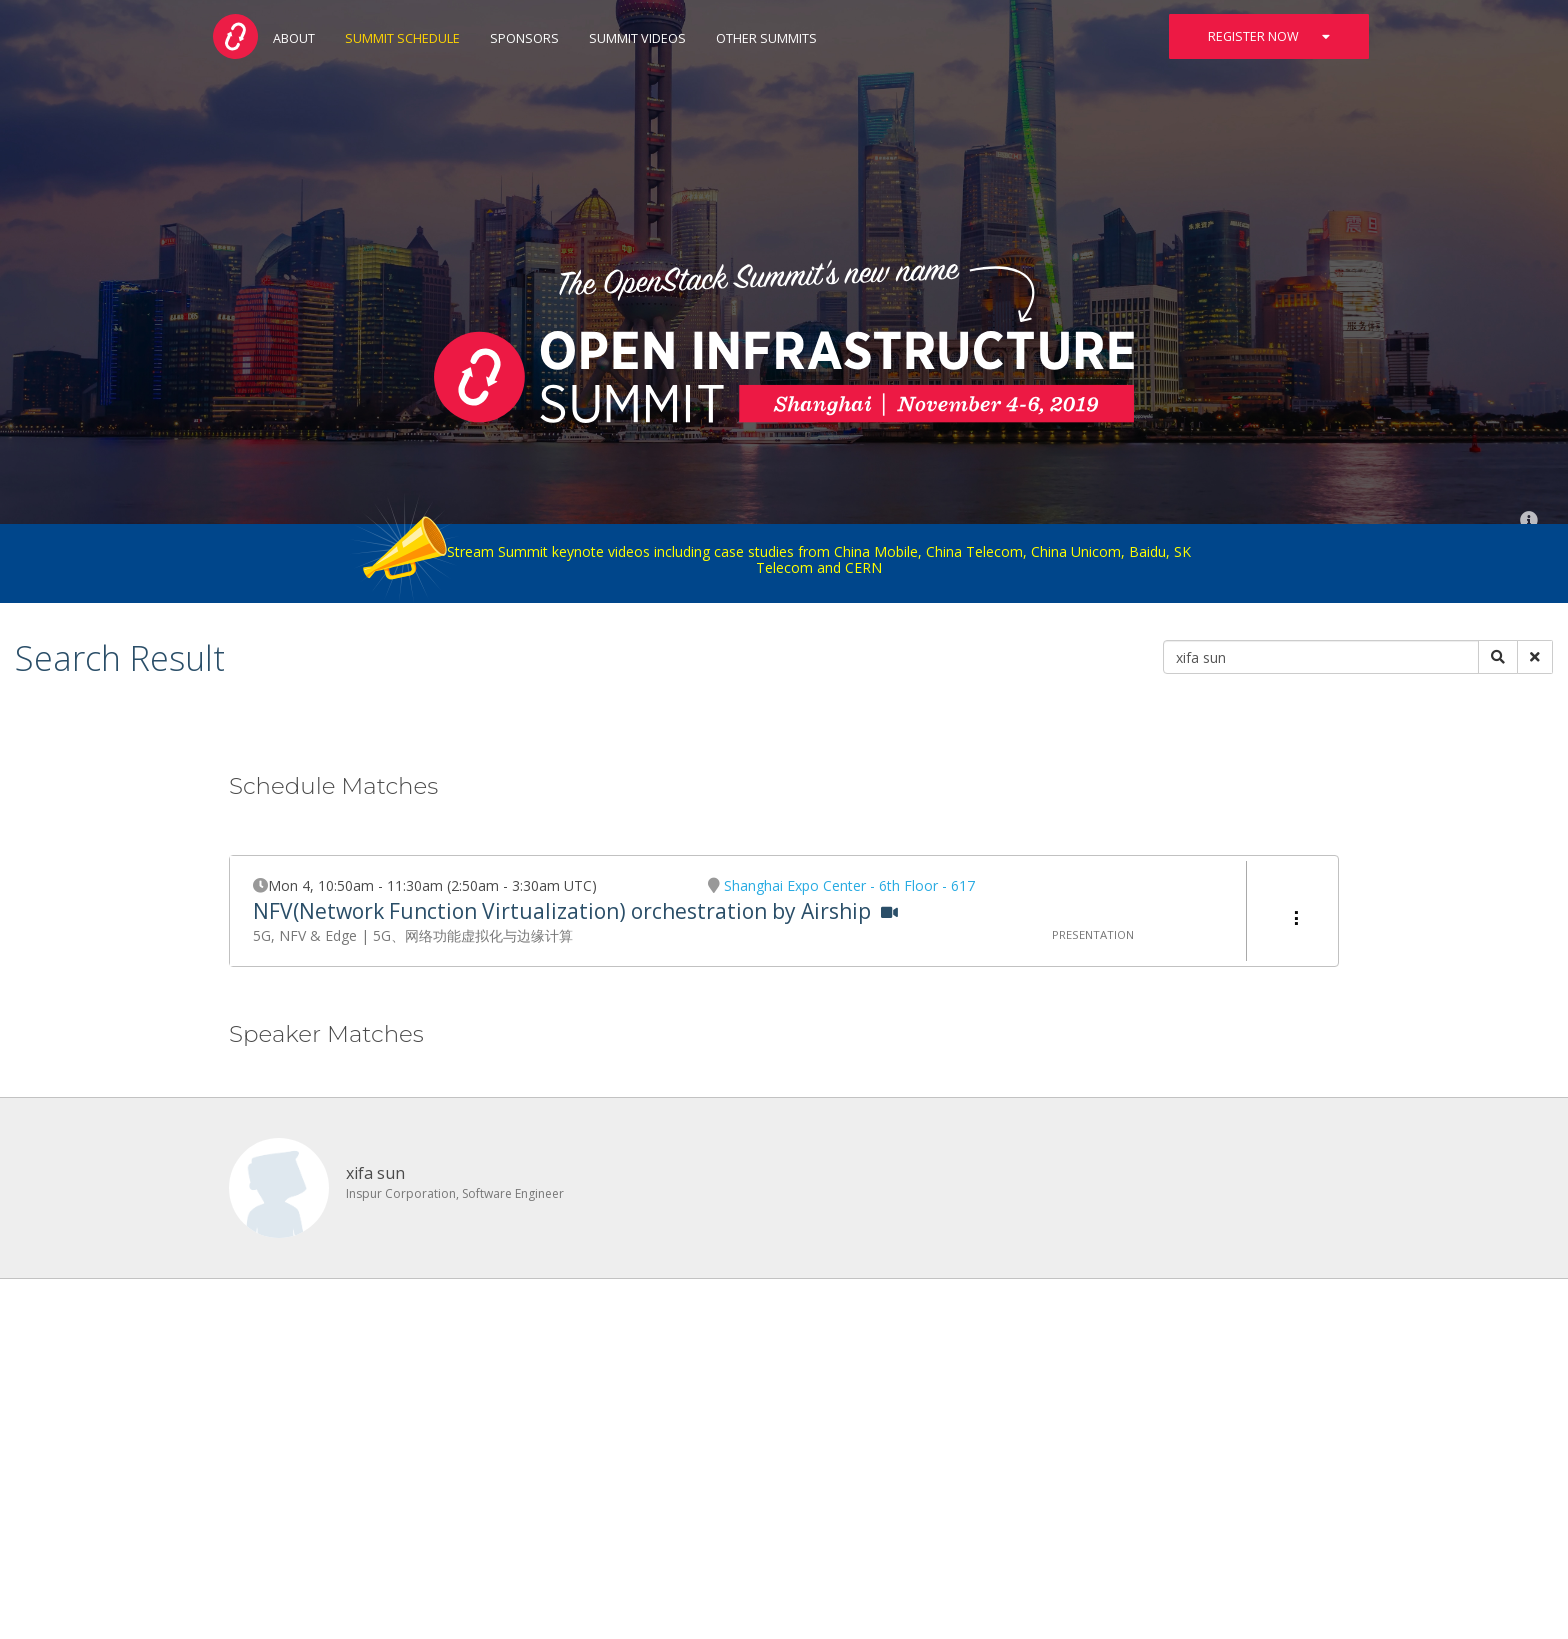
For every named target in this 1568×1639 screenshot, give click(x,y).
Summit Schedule (402, 38)
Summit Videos (637, 38)
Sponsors (524, 38)
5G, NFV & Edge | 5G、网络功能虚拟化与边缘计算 (413, 935)
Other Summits (766, 38)
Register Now (1269, 36)
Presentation (1093, 934)
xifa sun (375, 1173)
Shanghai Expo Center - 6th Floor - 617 (849, 885)
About (294, 38)
